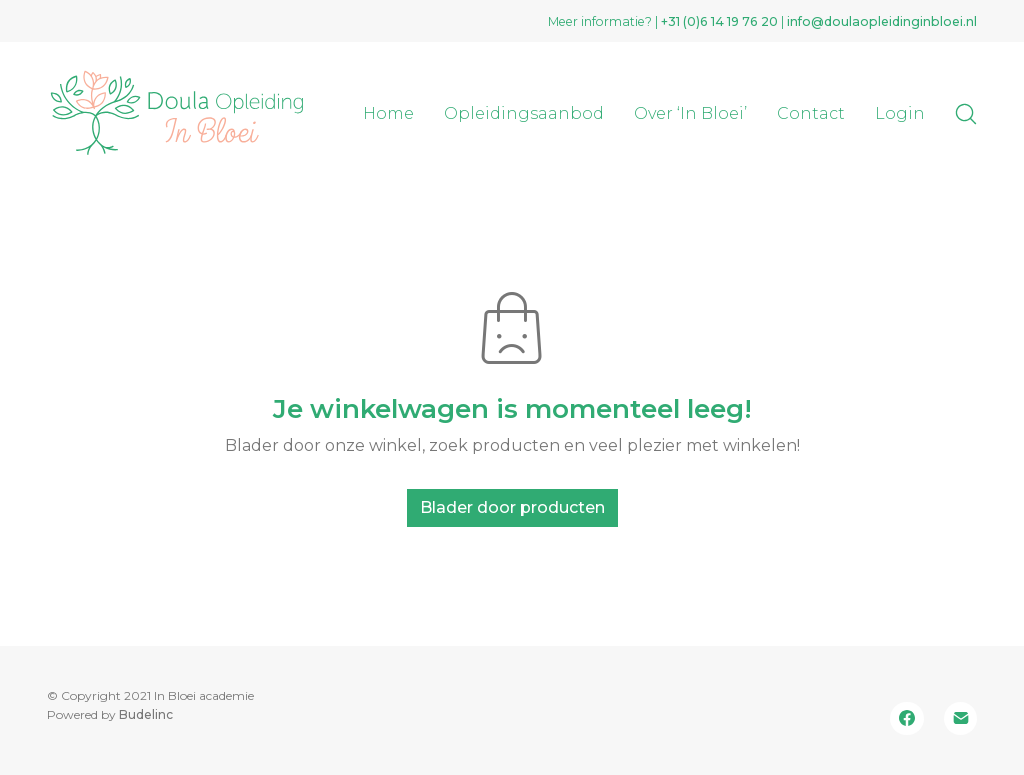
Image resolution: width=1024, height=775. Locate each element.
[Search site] (966, 114)
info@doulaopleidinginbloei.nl (882, 21)
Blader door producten (512, 507)
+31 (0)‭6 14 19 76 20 (719, 21)
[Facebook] (907, 719)
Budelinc (146, 714)
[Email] (961, 719)
